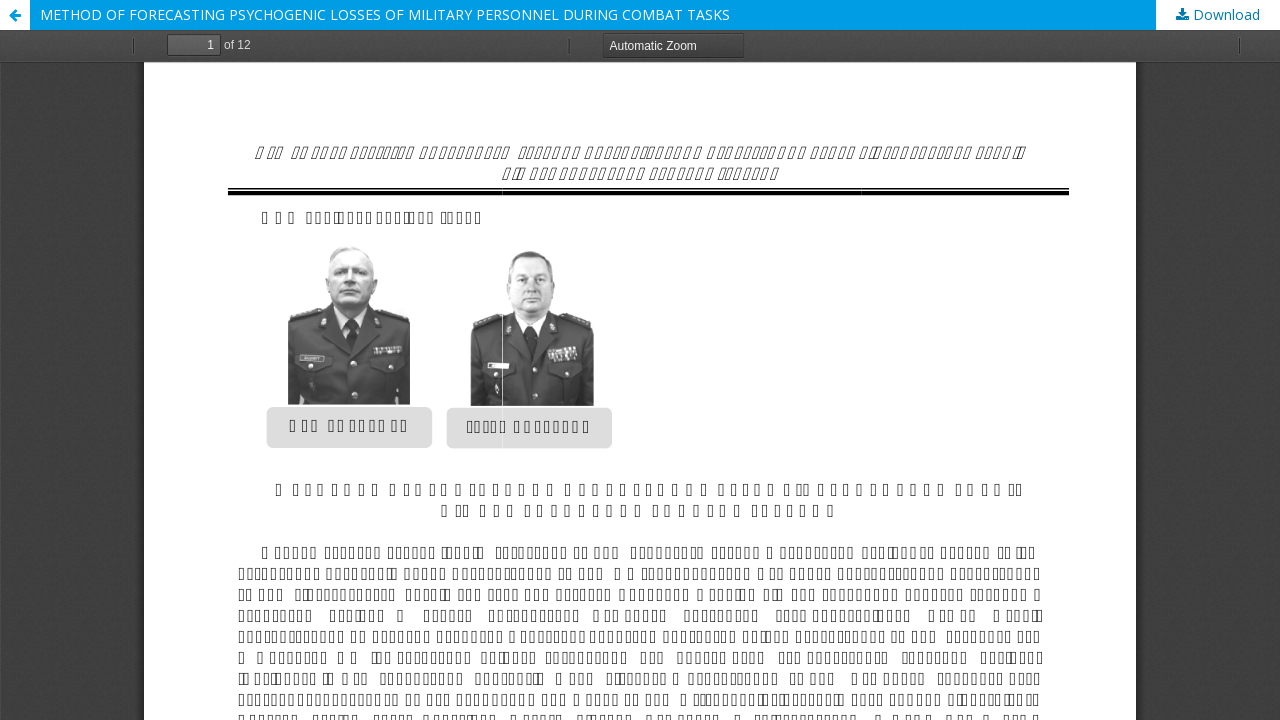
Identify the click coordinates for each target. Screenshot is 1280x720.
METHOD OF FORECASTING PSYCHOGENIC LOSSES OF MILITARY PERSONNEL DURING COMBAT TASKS (385, 14)
